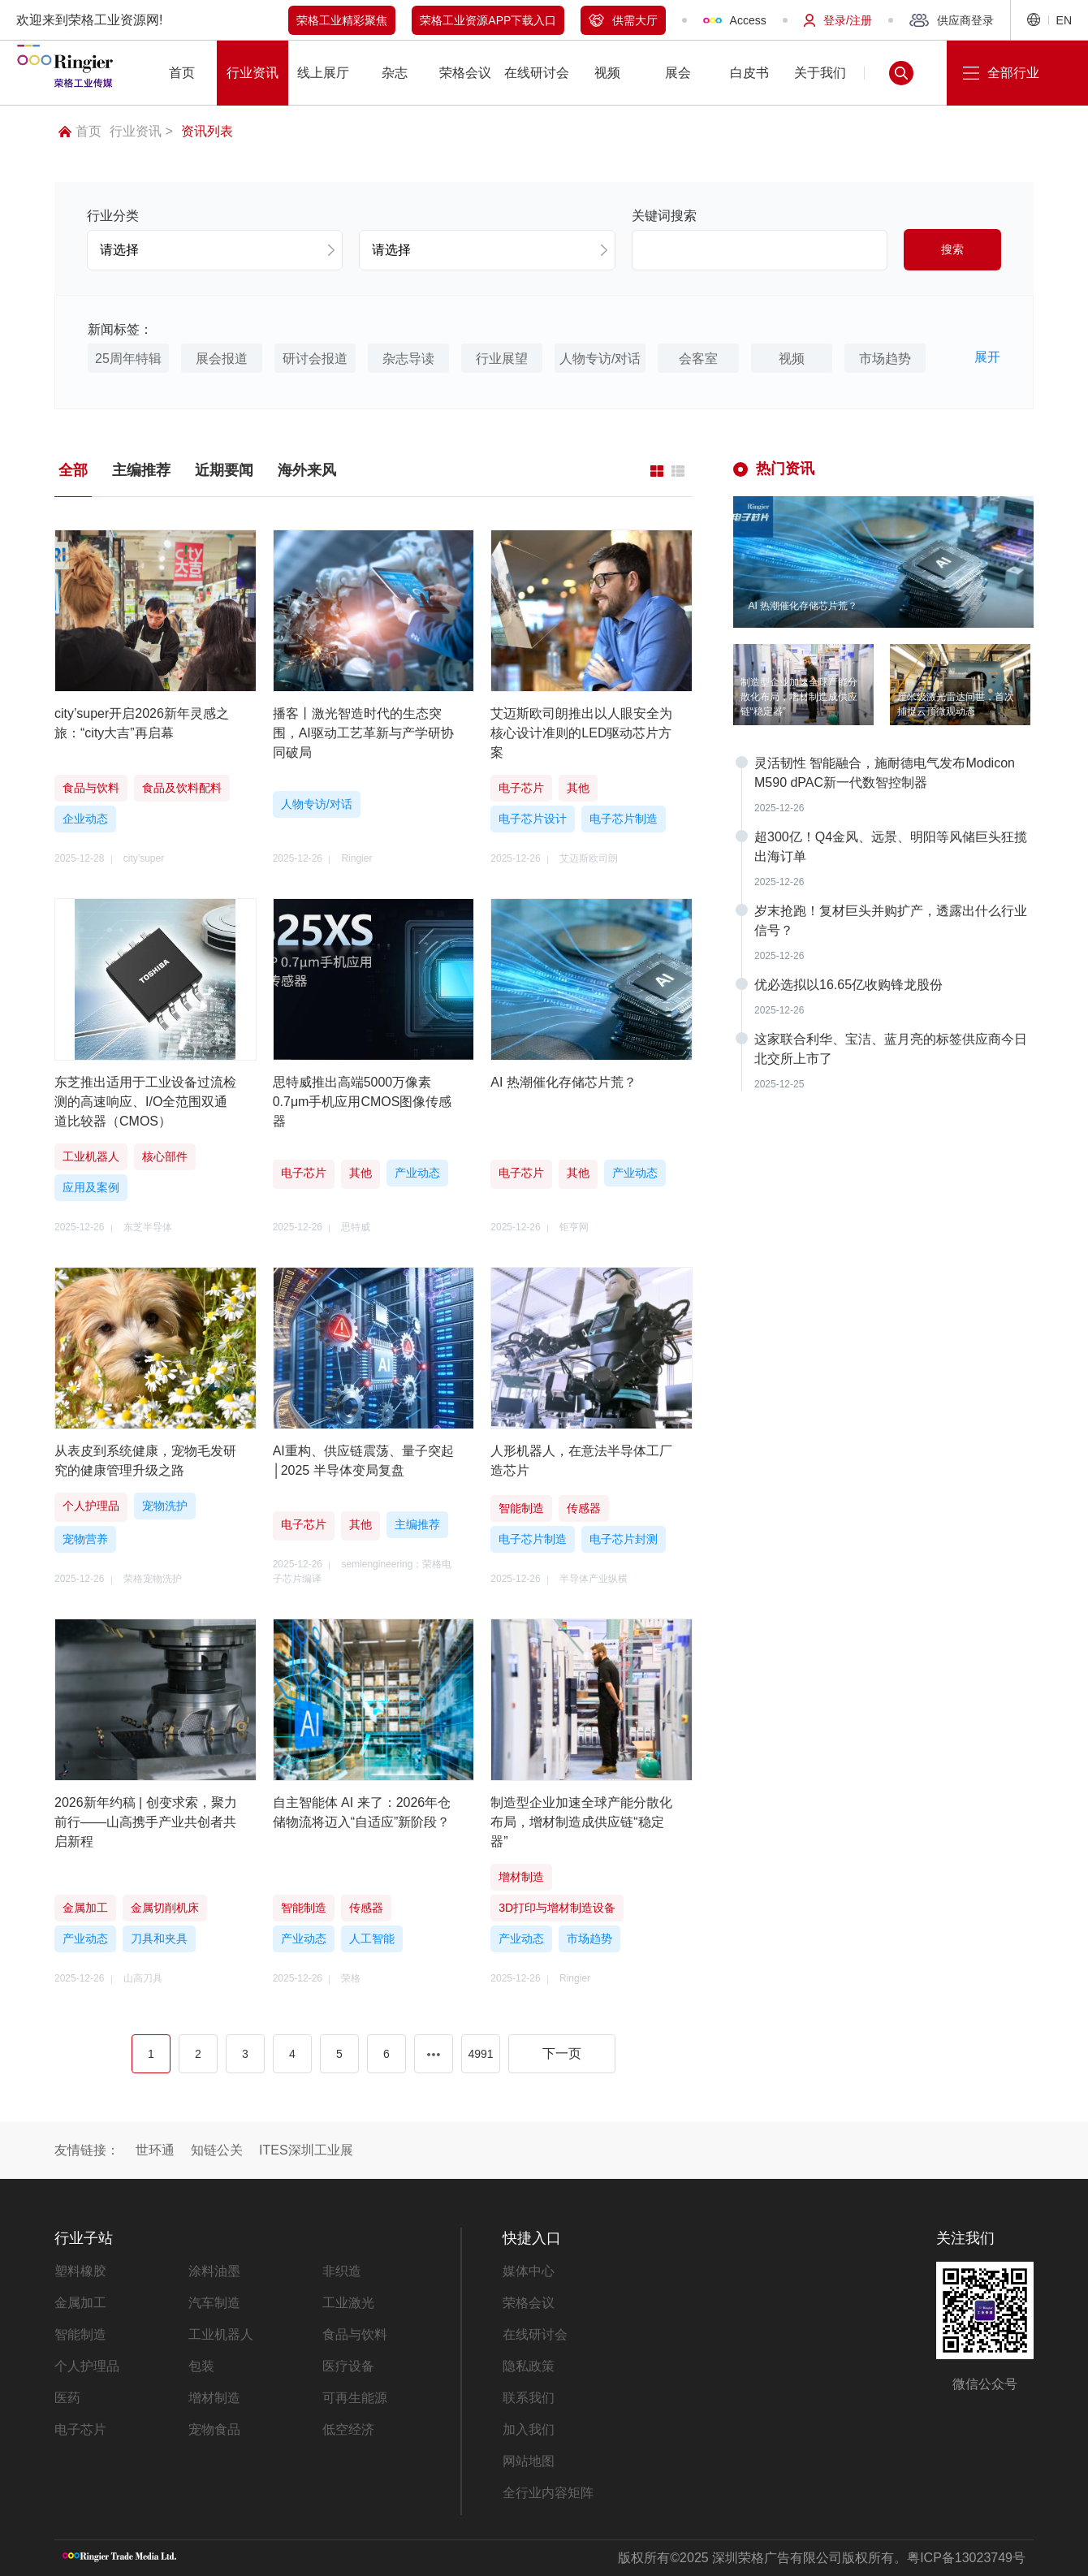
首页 (79, 131)
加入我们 (529, 2429)
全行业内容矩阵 (548, 2493)
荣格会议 (529, 2303)
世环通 (155, 2150)
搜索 (952, 249)
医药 (67, 2398)
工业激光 (348, 2303)
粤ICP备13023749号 (966, 2558)
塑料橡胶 (80, 2271)
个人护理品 (86, 2366)
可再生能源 (354, 2398)
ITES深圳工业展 (306, 2150)
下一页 (561, 2053)
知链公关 (217, 2150)
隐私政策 (529, 2366)
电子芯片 (80, 2429)
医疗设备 (348, 2366)
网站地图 (529, 2461)
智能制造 (80, 2334)
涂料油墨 (214, 2271)
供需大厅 (623, 20)
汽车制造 (214, 2303)
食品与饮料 (354, 2334)
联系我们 (529, 2398)
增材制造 (214, 2398)
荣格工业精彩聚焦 (341, 20)
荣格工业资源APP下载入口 (488, 20)
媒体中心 (529, 2271)
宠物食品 (214, 2429)
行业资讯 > (141, 131)
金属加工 (80, 2303)
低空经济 (348, 2429)
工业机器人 (220, 2334)
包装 (201, 2366)
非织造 (341, 2271)
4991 (480, 2053)
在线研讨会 (535, 2334)
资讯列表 (207, 131)
